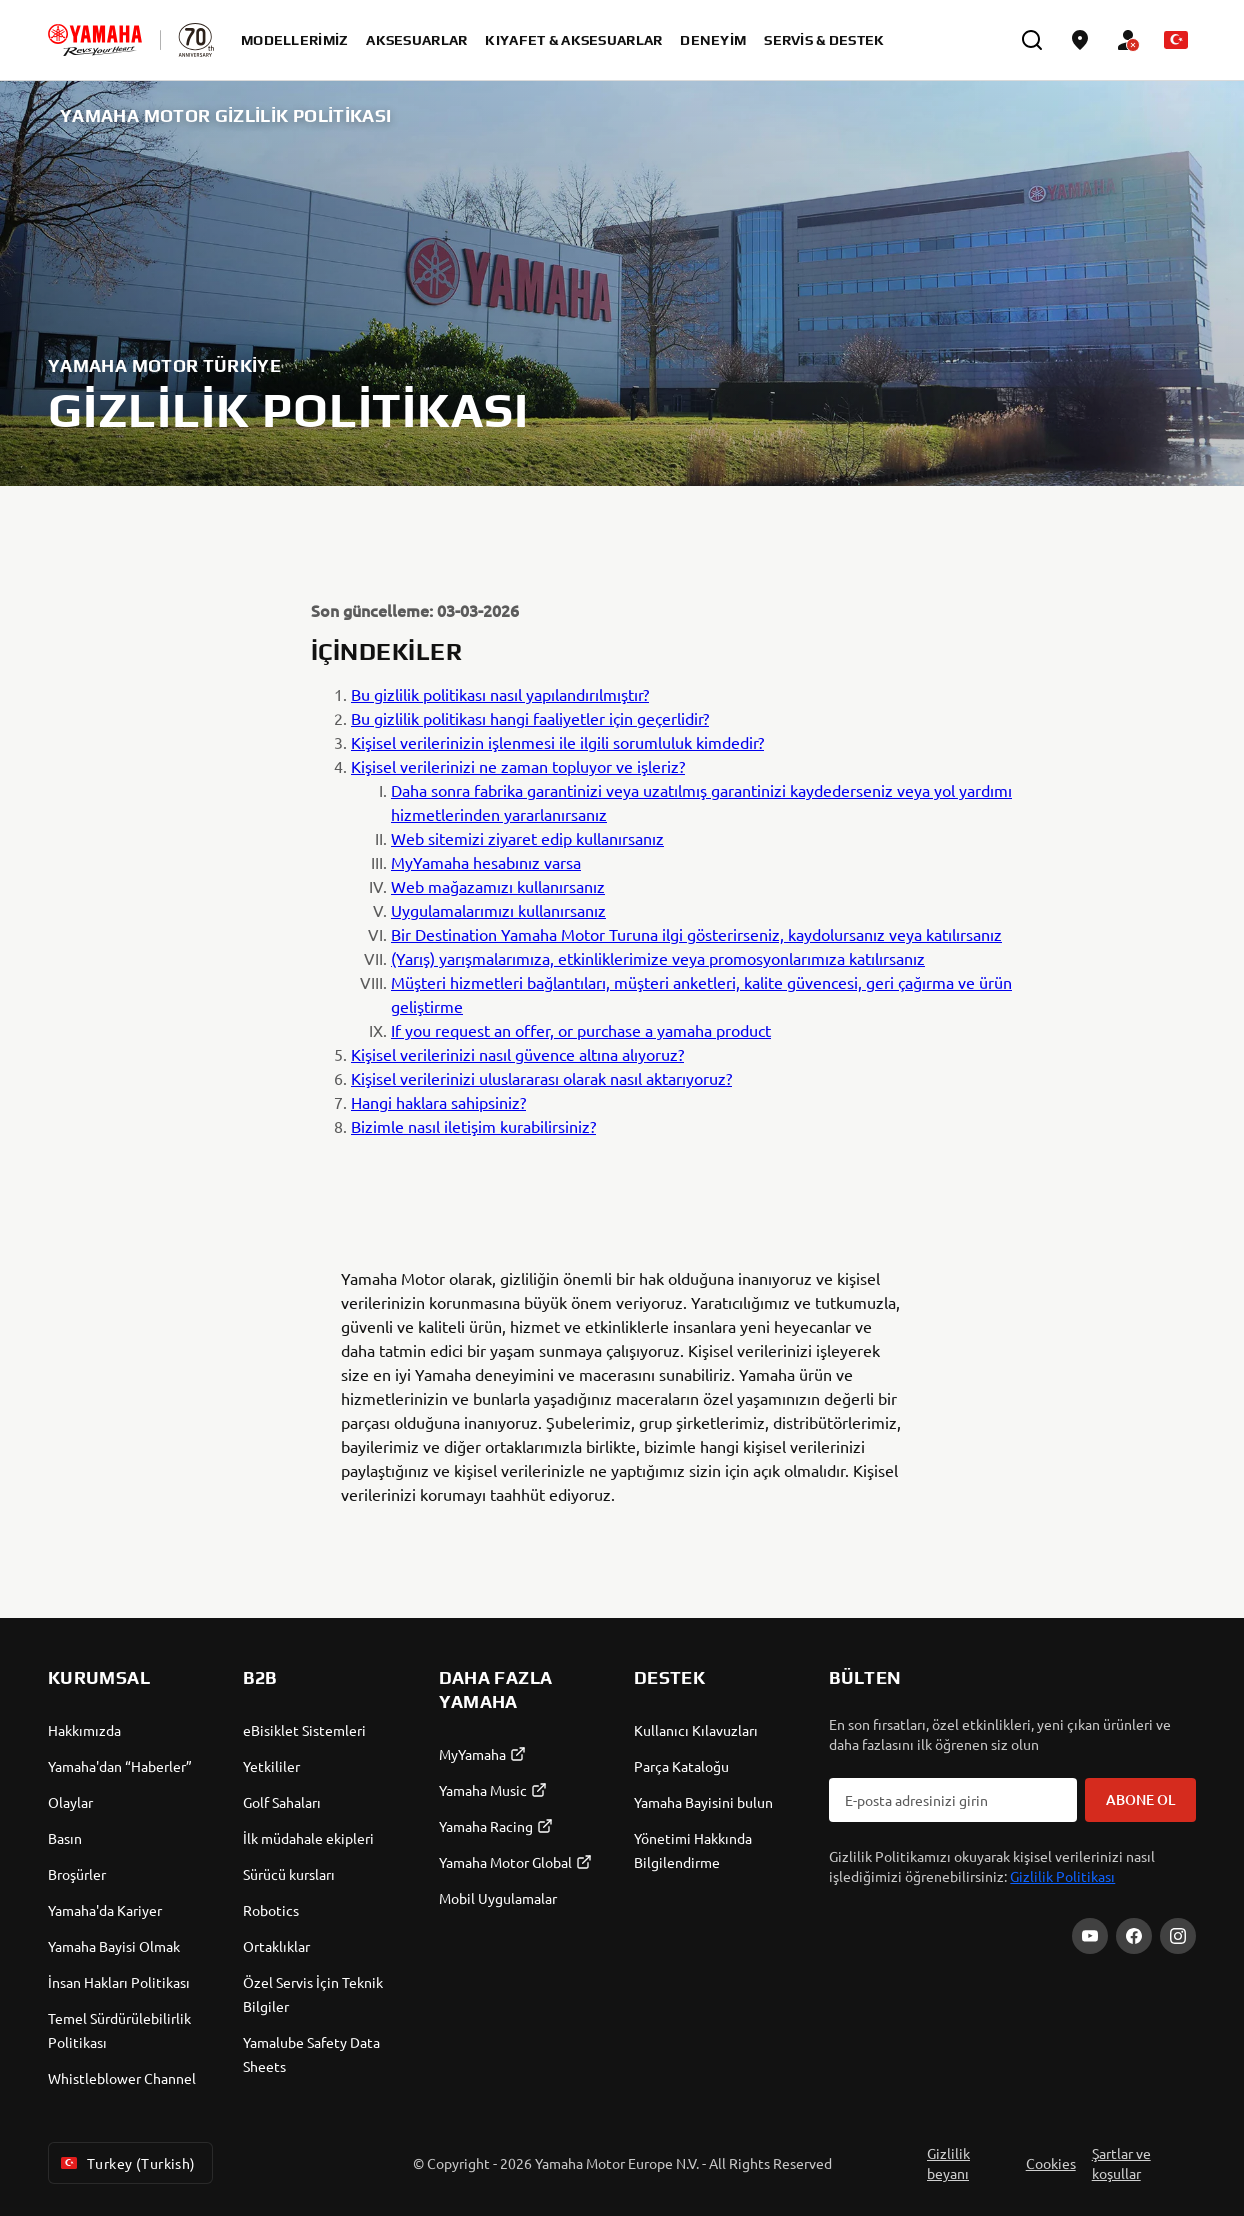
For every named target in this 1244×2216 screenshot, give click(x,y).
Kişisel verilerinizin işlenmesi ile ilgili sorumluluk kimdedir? (557, 742)
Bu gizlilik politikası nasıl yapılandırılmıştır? (500, 694)
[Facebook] (1134, 1936)
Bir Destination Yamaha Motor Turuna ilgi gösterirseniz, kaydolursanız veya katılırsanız (696, 934)
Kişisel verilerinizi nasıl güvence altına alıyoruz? (517, 1054)
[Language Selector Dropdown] (1176, 40)
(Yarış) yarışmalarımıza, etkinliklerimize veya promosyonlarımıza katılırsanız (658, 958)
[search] (1032, 40)
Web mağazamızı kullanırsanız (498, 886)
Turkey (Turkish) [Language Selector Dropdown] (126, 2163)
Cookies (1051, 2163)
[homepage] (95, 40)
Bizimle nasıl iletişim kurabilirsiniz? (473, 1126)
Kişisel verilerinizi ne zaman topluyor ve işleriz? (518, 766)
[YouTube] (1090, 1936)
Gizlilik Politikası (1062, 1876)
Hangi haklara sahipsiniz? (438, 1102)
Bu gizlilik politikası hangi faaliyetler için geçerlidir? (530, 718)
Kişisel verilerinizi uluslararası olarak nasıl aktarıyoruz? (541, 1078)
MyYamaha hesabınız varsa (486, 862)
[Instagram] (1178, 1936)
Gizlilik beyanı (948, 2163)
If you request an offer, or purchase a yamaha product (581, 1030)
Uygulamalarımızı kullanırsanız (498, 910)
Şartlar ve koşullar (1121, 2163)
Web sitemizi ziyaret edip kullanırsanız (527, 838)
